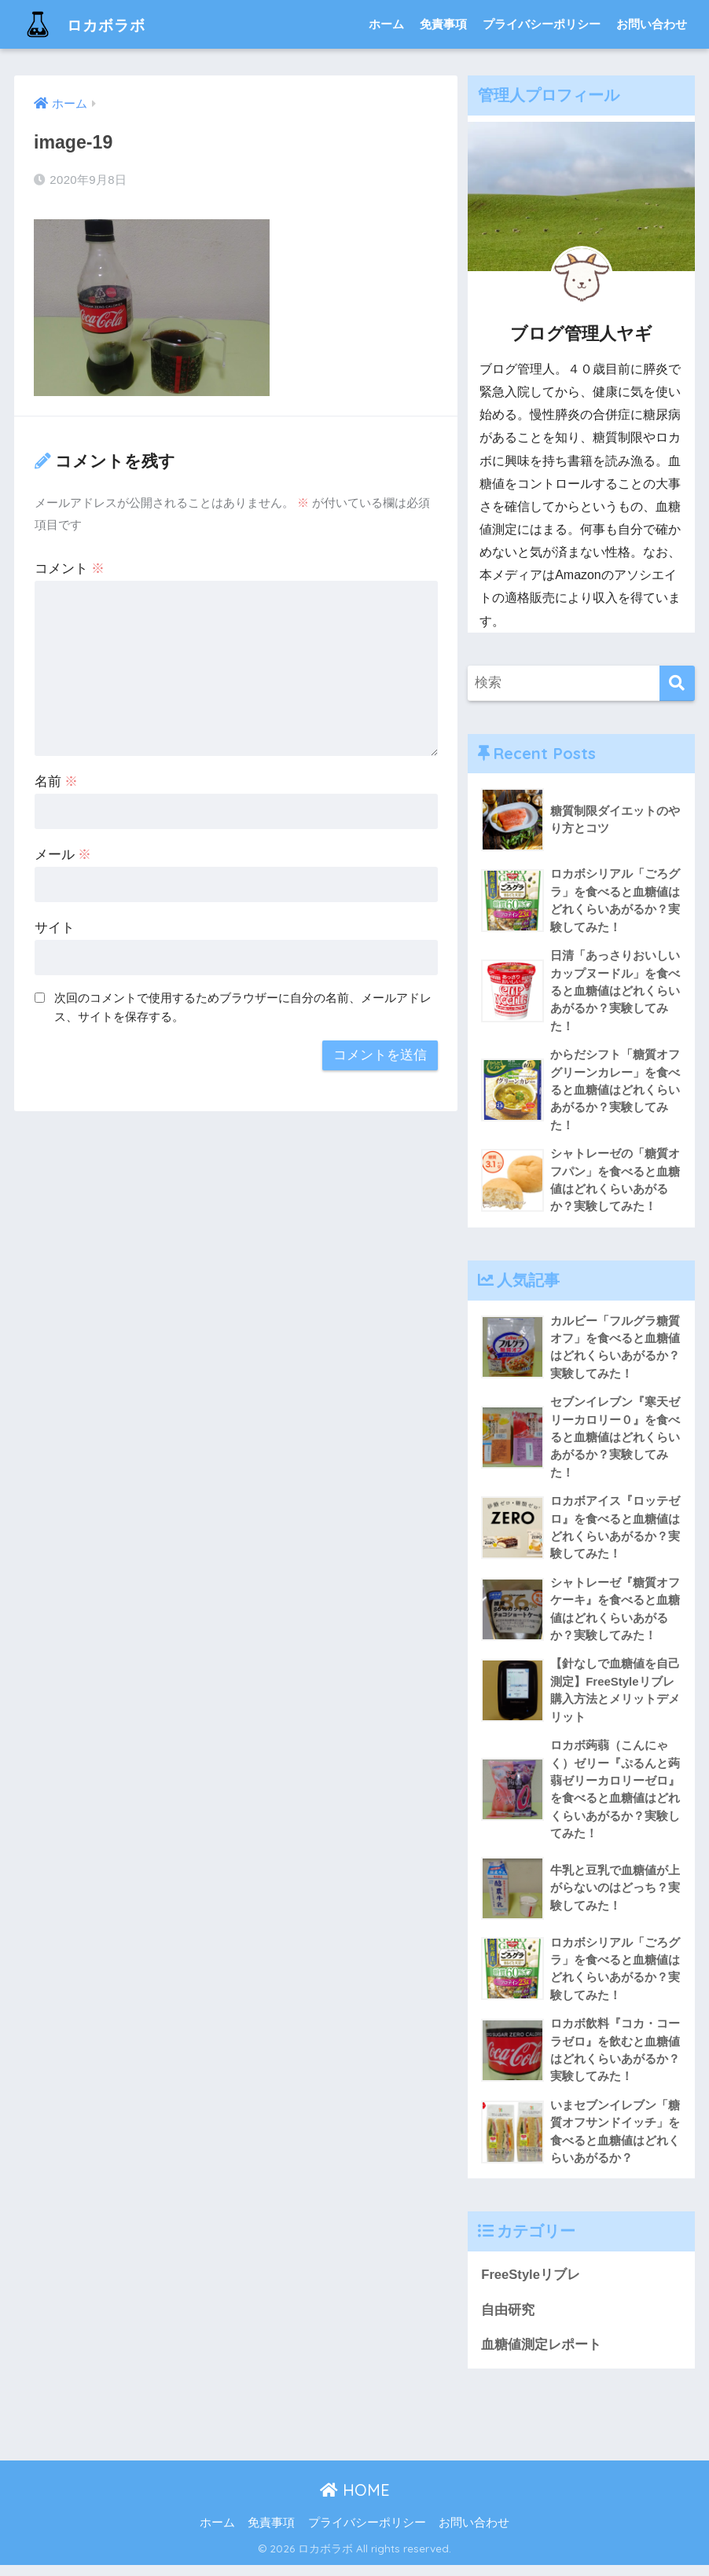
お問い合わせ (651, 24)
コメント (70, 568)
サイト (55, 927)
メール (63, 854)
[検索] (677, 683)
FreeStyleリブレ (531, 2285)
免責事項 (443, 24)
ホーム (386, 24)
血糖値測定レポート (541, 2355)
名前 (57, 781)
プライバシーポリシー (542, 24)
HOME (355, 2501)
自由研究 (508, 2320)
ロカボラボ (92, 24)
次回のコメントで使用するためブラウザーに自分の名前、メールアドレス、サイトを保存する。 (243, 1007)
